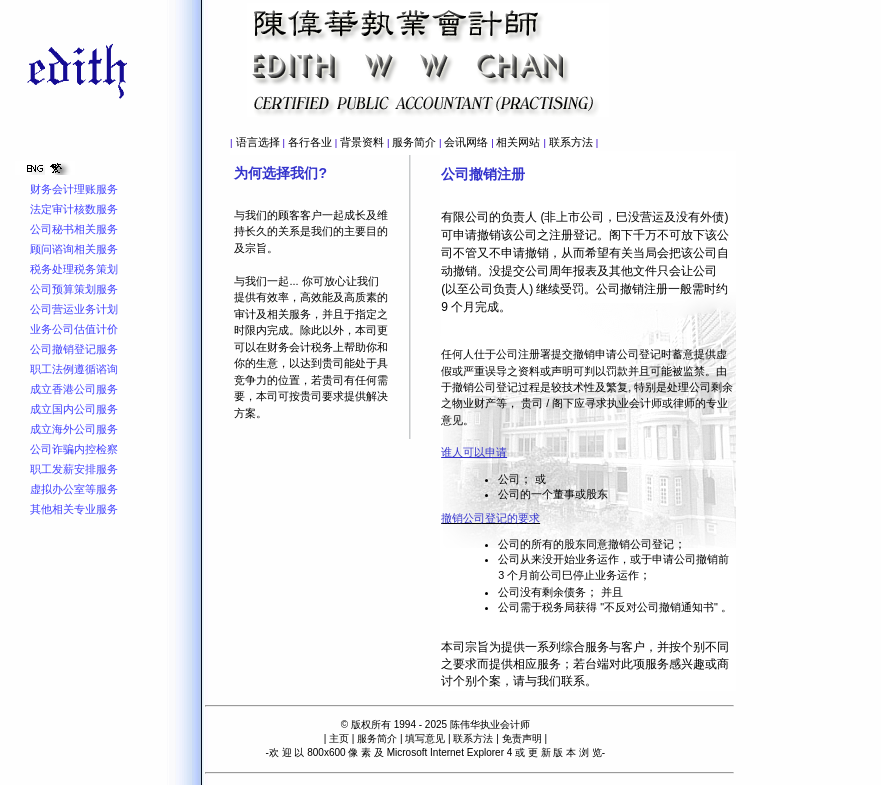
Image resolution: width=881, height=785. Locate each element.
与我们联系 (555, 681)
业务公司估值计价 (74, 329)
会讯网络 (466, 142)
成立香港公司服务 (74, 389)
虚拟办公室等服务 (74, 489)
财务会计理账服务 (74, 189)
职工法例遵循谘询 (74, 369)
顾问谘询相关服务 (74, 249)
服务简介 (414, 142)
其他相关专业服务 (74, 509)
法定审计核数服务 (74, 209)
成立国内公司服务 (74, 409)
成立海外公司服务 (74, 429)
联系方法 (571, 142)
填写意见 (425, 738)
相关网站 (518, 142)
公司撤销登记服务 (74, 349)
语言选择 (258, 142)
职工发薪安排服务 (74, 469)
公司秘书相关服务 (74, 229)
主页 (339, 738)
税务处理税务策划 (74, 269)
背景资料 (362, 142)
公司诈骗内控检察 (74, 449)
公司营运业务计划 (74, 309)
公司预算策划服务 (74, 289)
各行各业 (310, 142)
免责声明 (522, 738)
